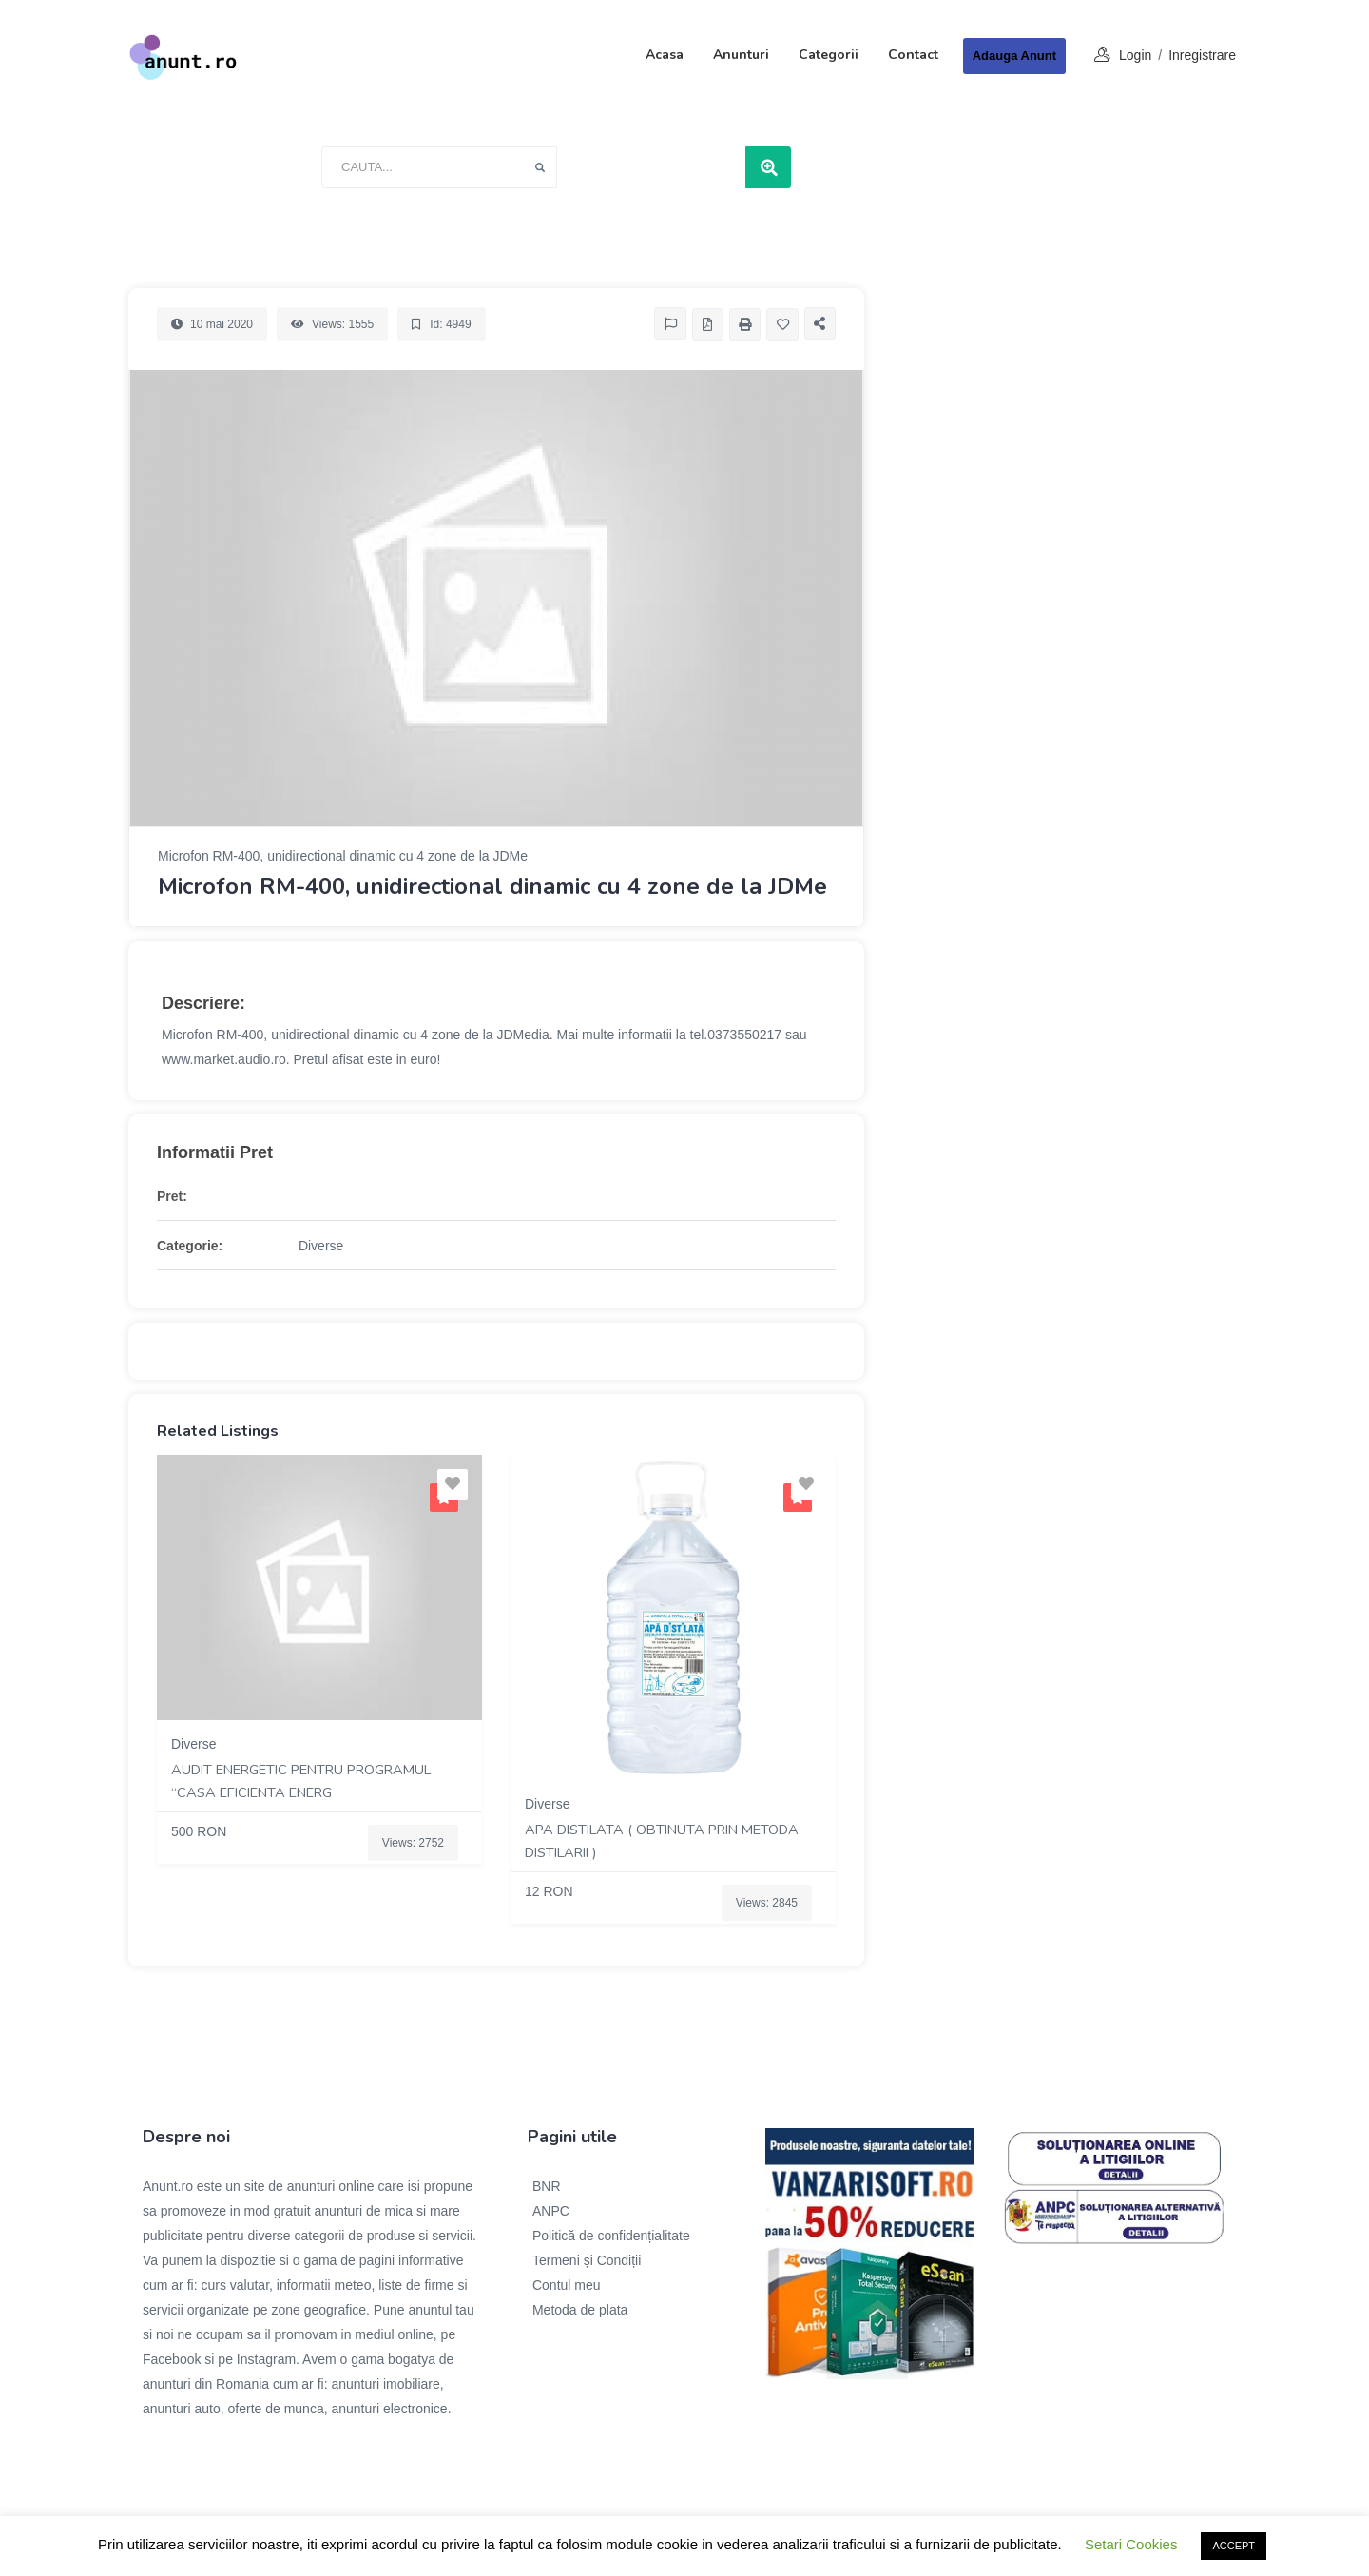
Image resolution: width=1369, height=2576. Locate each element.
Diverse (321, 1245)
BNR (546, 2186)
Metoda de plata (579, 2309)
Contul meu (566, 2285)
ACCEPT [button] (1233, 2545)
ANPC (550, 2210)
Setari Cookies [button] (1131, 2544)
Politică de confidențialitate (611, 2235)
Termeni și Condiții (586, 2260)
